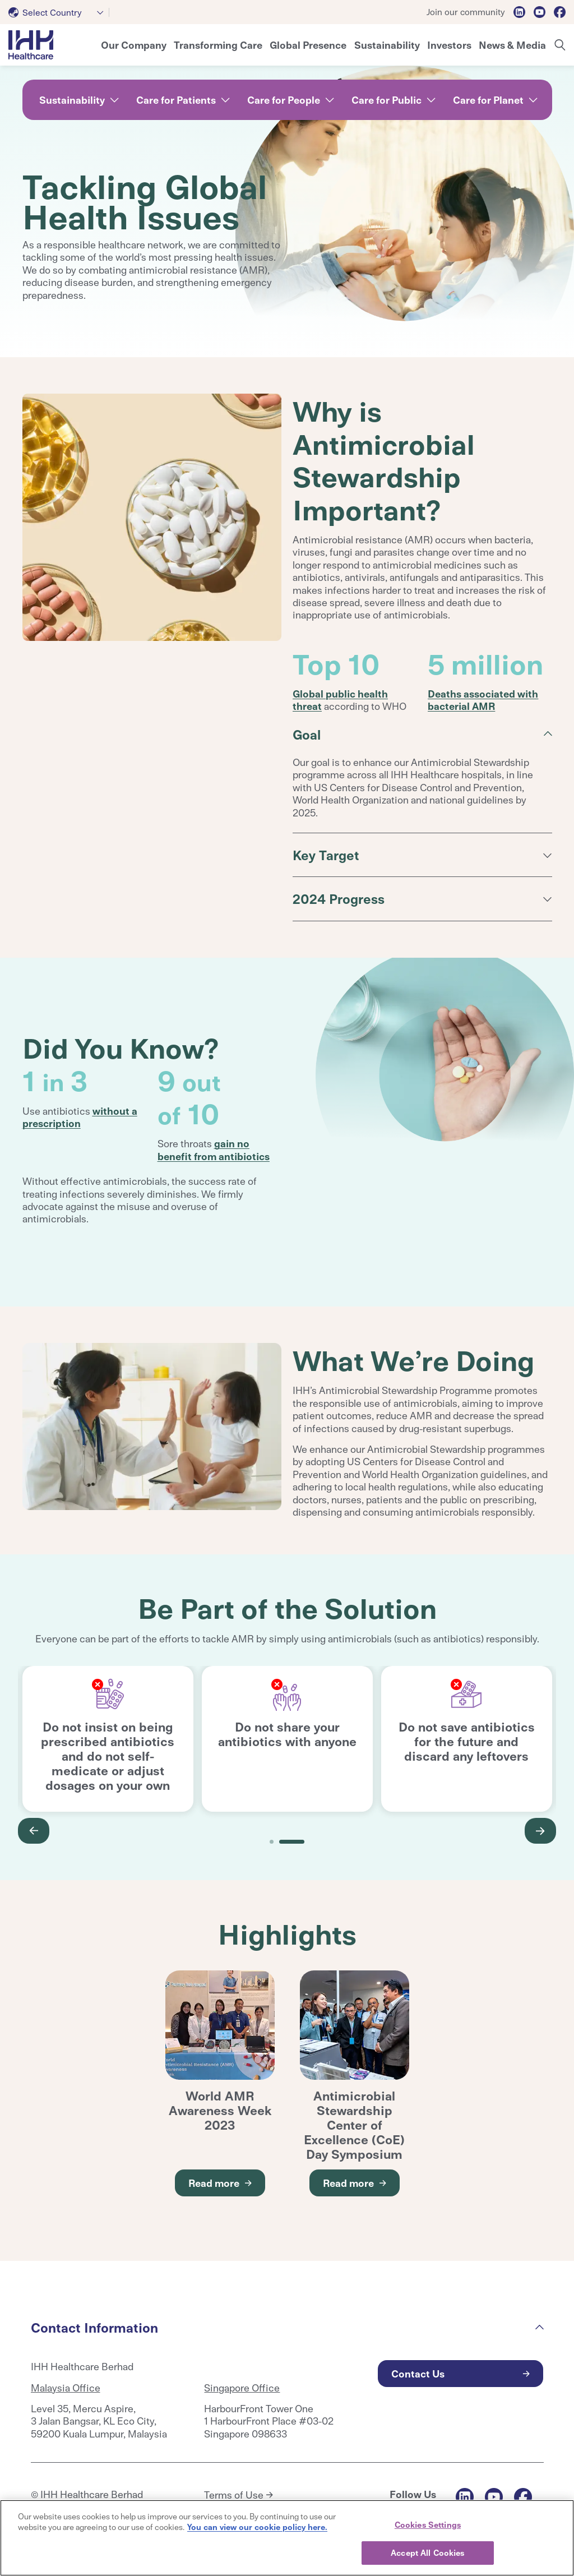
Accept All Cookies (427, 2552)
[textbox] (47, 12)
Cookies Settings (428, 2524)
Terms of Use (233, 2495)
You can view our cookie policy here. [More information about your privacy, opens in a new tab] (257, 2527)
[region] (287, 2538)
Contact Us (418, 2373)
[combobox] (58, 12)
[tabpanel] (107, 1739)
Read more (213, 2182)
